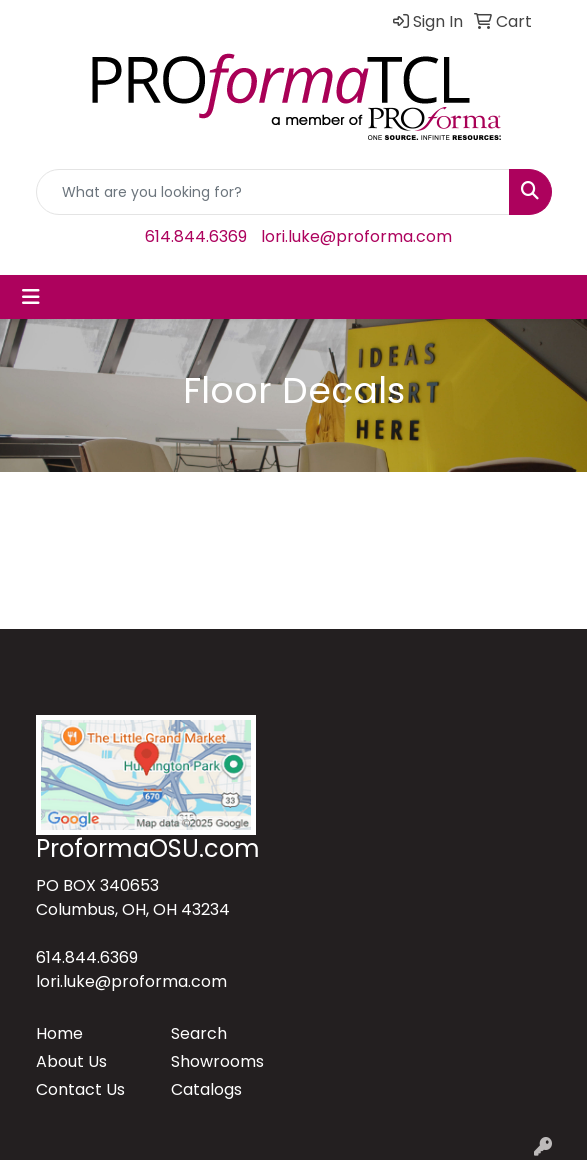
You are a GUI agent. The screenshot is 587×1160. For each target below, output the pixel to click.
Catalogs (206, 1089)
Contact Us (80, 1089)
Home (59, 1033)
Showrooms (217, 1061)
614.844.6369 (196, 236)
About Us (71, 1061)
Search (199, 1033)
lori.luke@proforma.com (356, 236)
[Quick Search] (273, 192)
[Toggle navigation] (31, 297)
